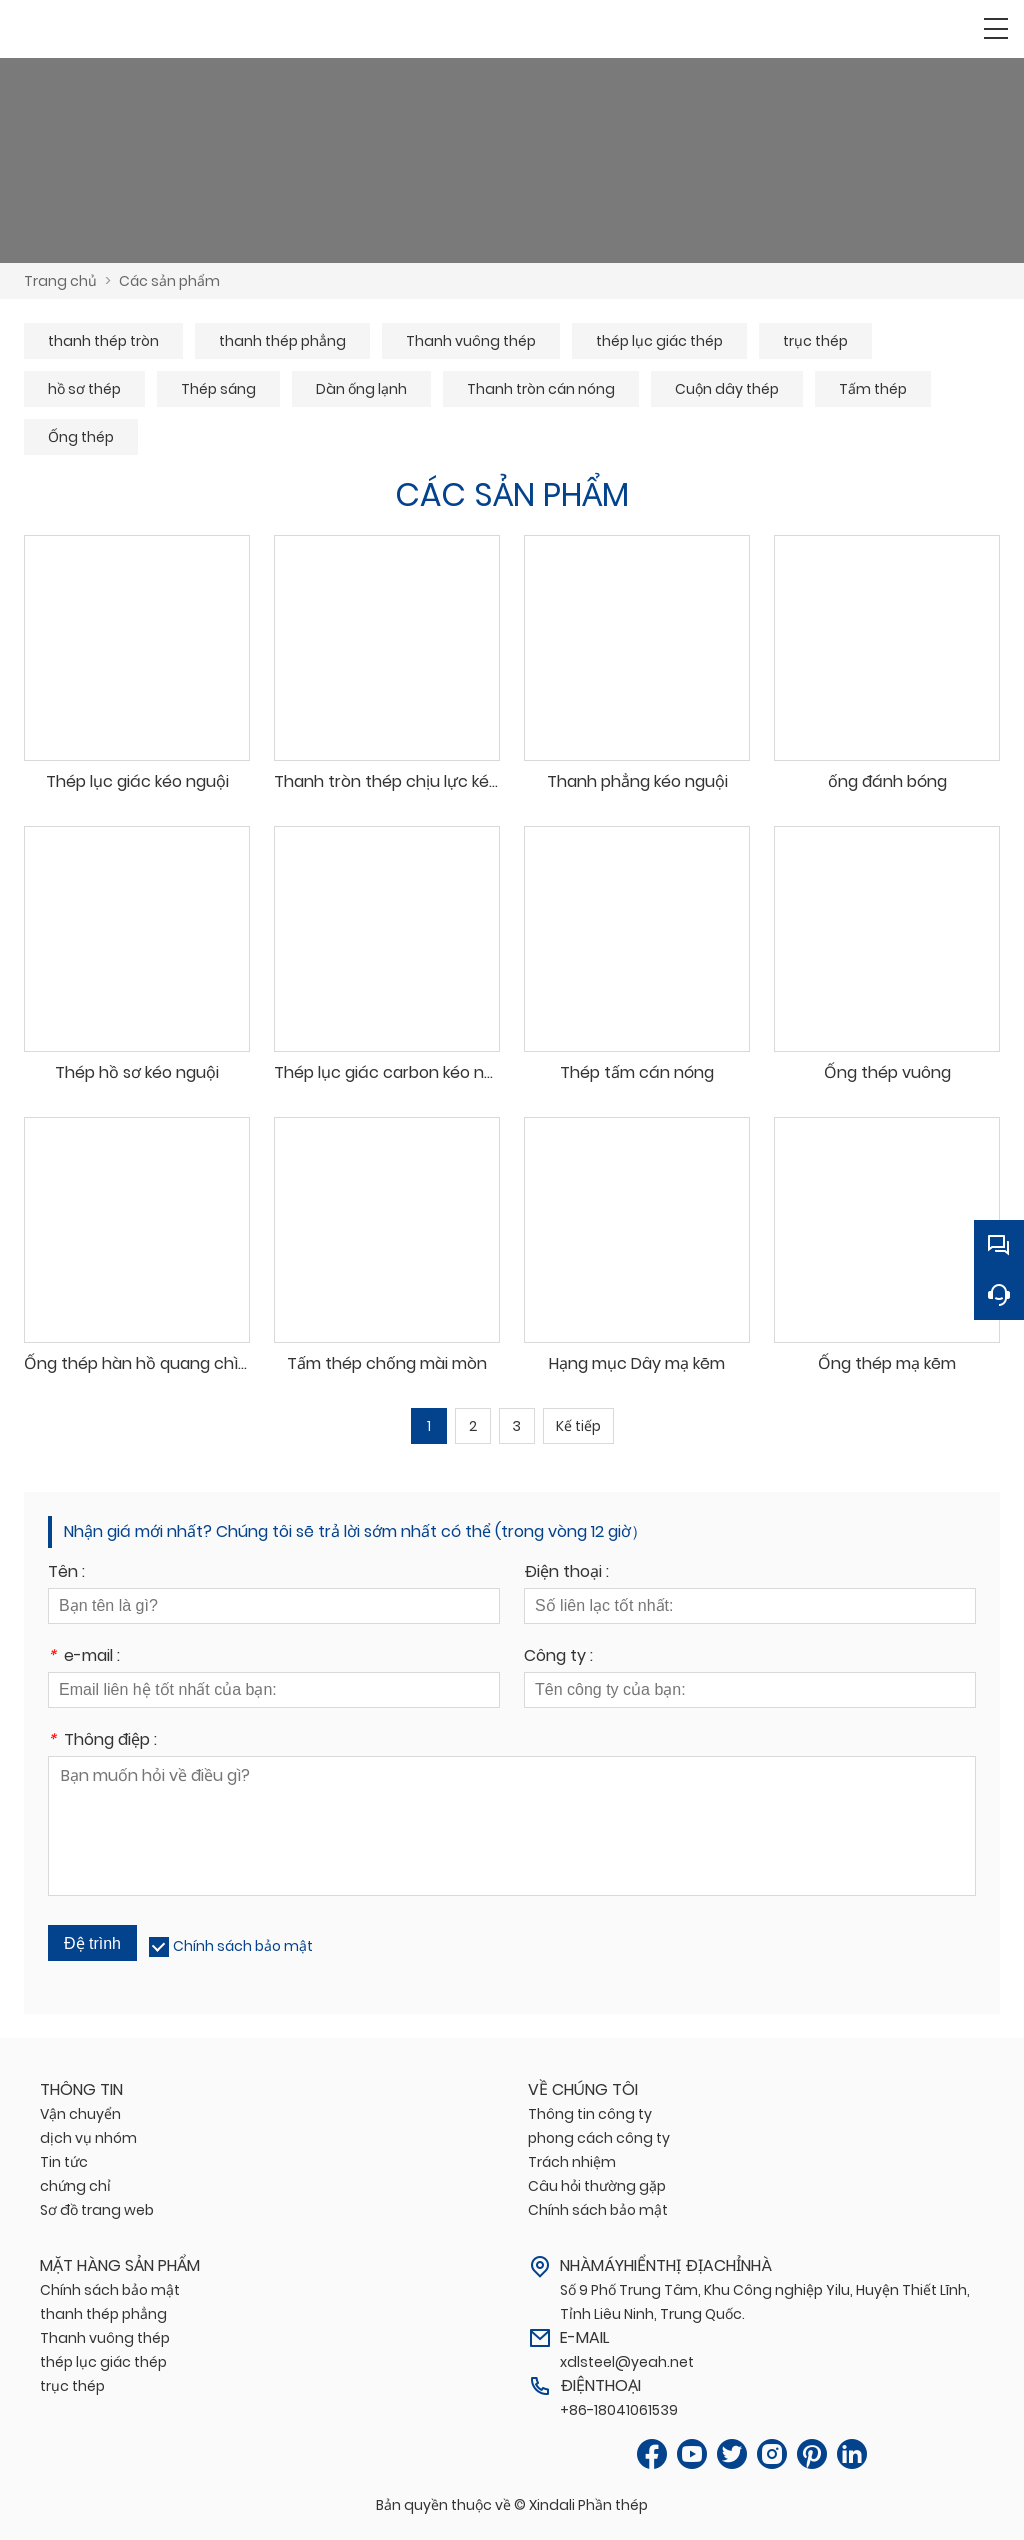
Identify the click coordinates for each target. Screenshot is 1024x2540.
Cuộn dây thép (727, 389)
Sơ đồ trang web (97, 2210)
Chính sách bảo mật (243, 1946)
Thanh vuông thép (471, 341)
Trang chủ (60, 281)
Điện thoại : (566, 1573)
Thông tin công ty (590, 2114)
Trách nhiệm (572, 2162)
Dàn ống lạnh (361, 389)
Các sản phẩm (169, 281)
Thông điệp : (102, 1741)
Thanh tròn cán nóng (541, 389)
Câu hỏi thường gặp (597, 2186)
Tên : (66, 1573)
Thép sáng (218, 389)
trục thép (815, 341)
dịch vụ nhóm (88, 2138)
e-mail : (84, 1657)
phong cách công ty (599, 2138)
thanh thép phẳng (282, 341)
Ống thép (81, 437)
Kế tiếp (578, 1426)
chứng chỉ (75, 2186)
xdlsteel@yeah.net (627, 2362)
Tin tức (64, 2162)
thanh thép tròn (103, 341)
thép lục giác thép (659, 341)
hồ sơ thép (84, 389)
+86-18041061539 (619, 2410)
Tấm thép (873, 389)
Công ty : (558, 1657)
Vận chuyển (80, 2114)
